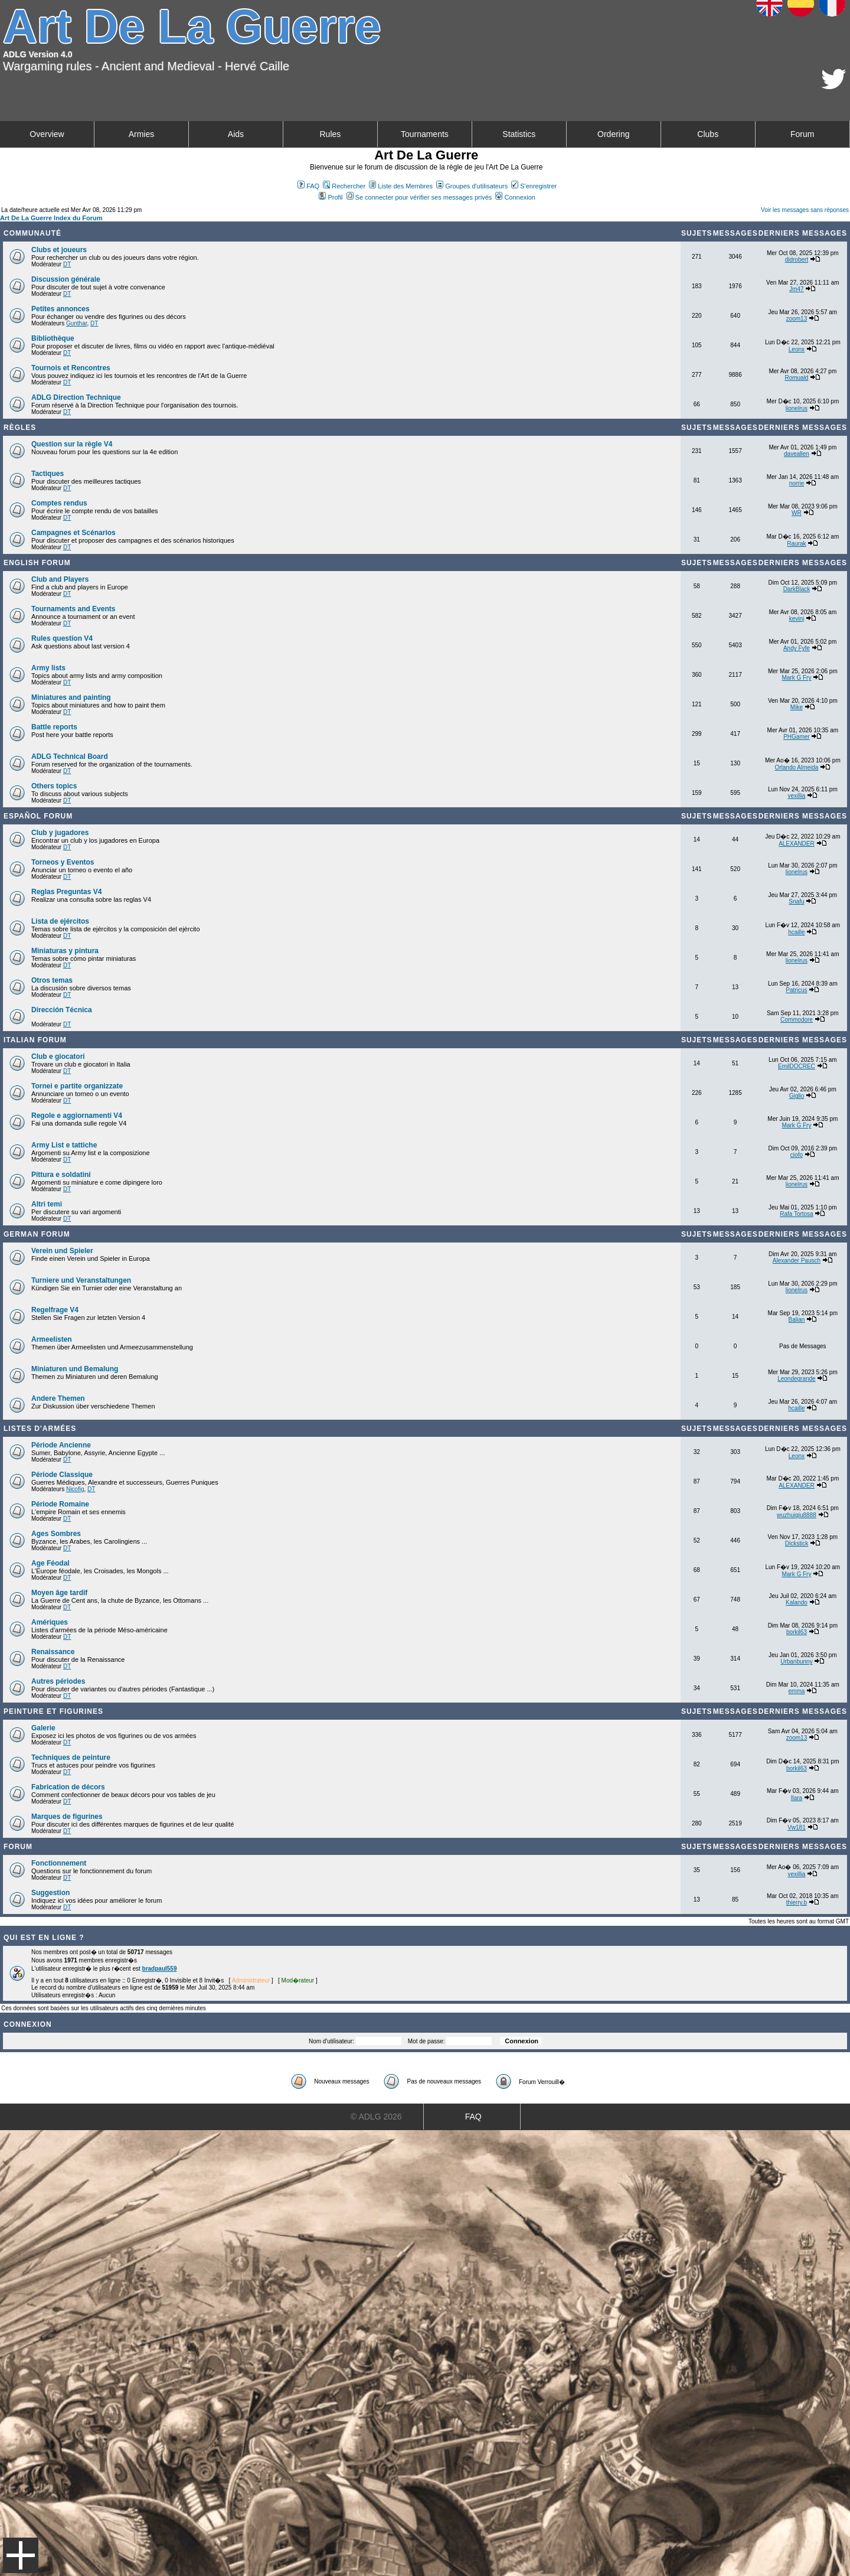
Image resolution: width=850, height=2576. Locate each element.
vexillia (796, 796)
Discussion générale (65, 279)
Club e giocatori (58, 1056)
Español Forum (38, 816)
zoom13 (797, 318)
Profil (330, 197)
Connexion (515, 197)
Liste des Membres (401, 186)
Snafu (796, 901)
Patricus (796, 990)
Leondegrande (796, 1378)
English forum (37, 563)
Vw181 (796, 1827)
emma (797, 1691)
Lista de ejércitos (60, 921)
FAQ (308, 186)
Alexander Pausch (796, 1260)
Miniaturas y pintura (65, 951)
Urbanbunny (796, 1661)
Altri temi (46, 1204)
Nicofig (75, 1489)
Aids (236, 134)
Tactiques (47, 473)
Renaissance (52, 1652)
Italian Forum (35, 1040)
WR (797, 513)
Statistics (518, 134)
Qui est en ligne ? (44, 1937)
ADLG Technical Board (69, 756)
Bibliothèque (52, 338)
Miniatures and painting (71, 697)
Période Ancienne (61, 1445)
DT (67, 264)
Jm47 (796, 289)
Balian (797, 1319)
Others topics (54, 786)
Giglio (797, 1096)
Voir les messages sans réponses (805, 210)
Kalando (797, 1602)
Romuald (796, 377)
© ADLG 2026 (376, 2116)
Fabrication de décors (68, 1787)
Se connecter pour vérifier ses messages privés (419, 197)
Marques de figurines (67, 1816)
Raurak (796, 543)
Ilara (796, 1798)
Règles (20, 427)
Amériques (49, 1622)
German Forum (37, 1234)
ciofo (796, 1155)
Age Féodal (50, 1563)
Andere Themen (58, 1398)
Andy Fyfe (796, 648)
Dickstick (796, 1543)
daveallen (796, 454)
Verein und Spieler (62, 1251)
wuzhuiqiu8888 (796, 1515)
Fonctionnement (58, 1863)
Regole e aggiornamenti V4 (76, 1115)
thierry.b (796, 1902)
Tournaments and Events (73, 609)
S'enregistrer (534, 186)
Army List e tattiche (64, 1145)
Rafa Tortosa (796, 1214)
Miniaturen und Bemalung (74, 1369)
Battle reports (54, 727)
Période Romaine (60, 1504)
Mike (796, 707)
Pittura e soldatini (61, 1174)
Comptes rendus (59, 503)
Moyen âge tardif (59, 1593)
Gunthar (76, 323)
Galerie (43, 1728)
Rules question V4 (62, 638)
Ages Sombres (56, 1534)
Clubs (707, 134)
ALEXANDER (797, 843)
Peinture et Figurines (53, 1711)
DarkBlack (796, 589)
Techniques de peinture (70, 1757)
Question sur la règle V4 (71, 444)
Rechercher (344, 186)
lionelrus (797, 408)
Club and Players (60, 579)
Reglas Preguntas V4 (66, 892)
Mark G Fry (796, 677)
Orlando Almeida (796, 767)
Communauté (32, 233)
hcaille (796, 932)
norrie (797, 483)
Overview (47, 134)
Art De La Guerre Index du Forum (51, 217)
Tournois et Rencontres (70, 368)
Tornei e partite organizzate (77, 1086)
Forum (802, 134)
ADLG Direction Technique (76, 397)
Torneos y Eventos (62, 862)
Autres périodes (58, 1681)
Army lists (48, 668)
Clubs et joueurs (59, 250)
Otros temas (52, 980)
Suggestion (50, 1893)
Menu (20, 2555)
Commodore (796, 1019)
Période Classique (62, 1474)
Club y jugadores (60, 833)
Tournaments (425, 134)
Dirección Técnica (61, 1010)
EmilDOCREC (796, 1066)
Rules (330, 134)
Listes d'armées (40, 1428)
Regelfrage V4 (55, 1310)
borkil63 (796, 1632)
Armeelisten (51, 1339)
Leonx (797, 349)
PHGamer (796, 736)
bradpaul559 (159, 1968)
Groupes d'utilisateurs (472, 186)
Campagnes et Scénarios (73, 533)
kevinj (797, 618)
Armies (142, 134)
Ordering (613, 134)
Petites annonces (60, 309)
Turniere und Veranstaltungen (81, 1280)
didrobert (796, 259)
